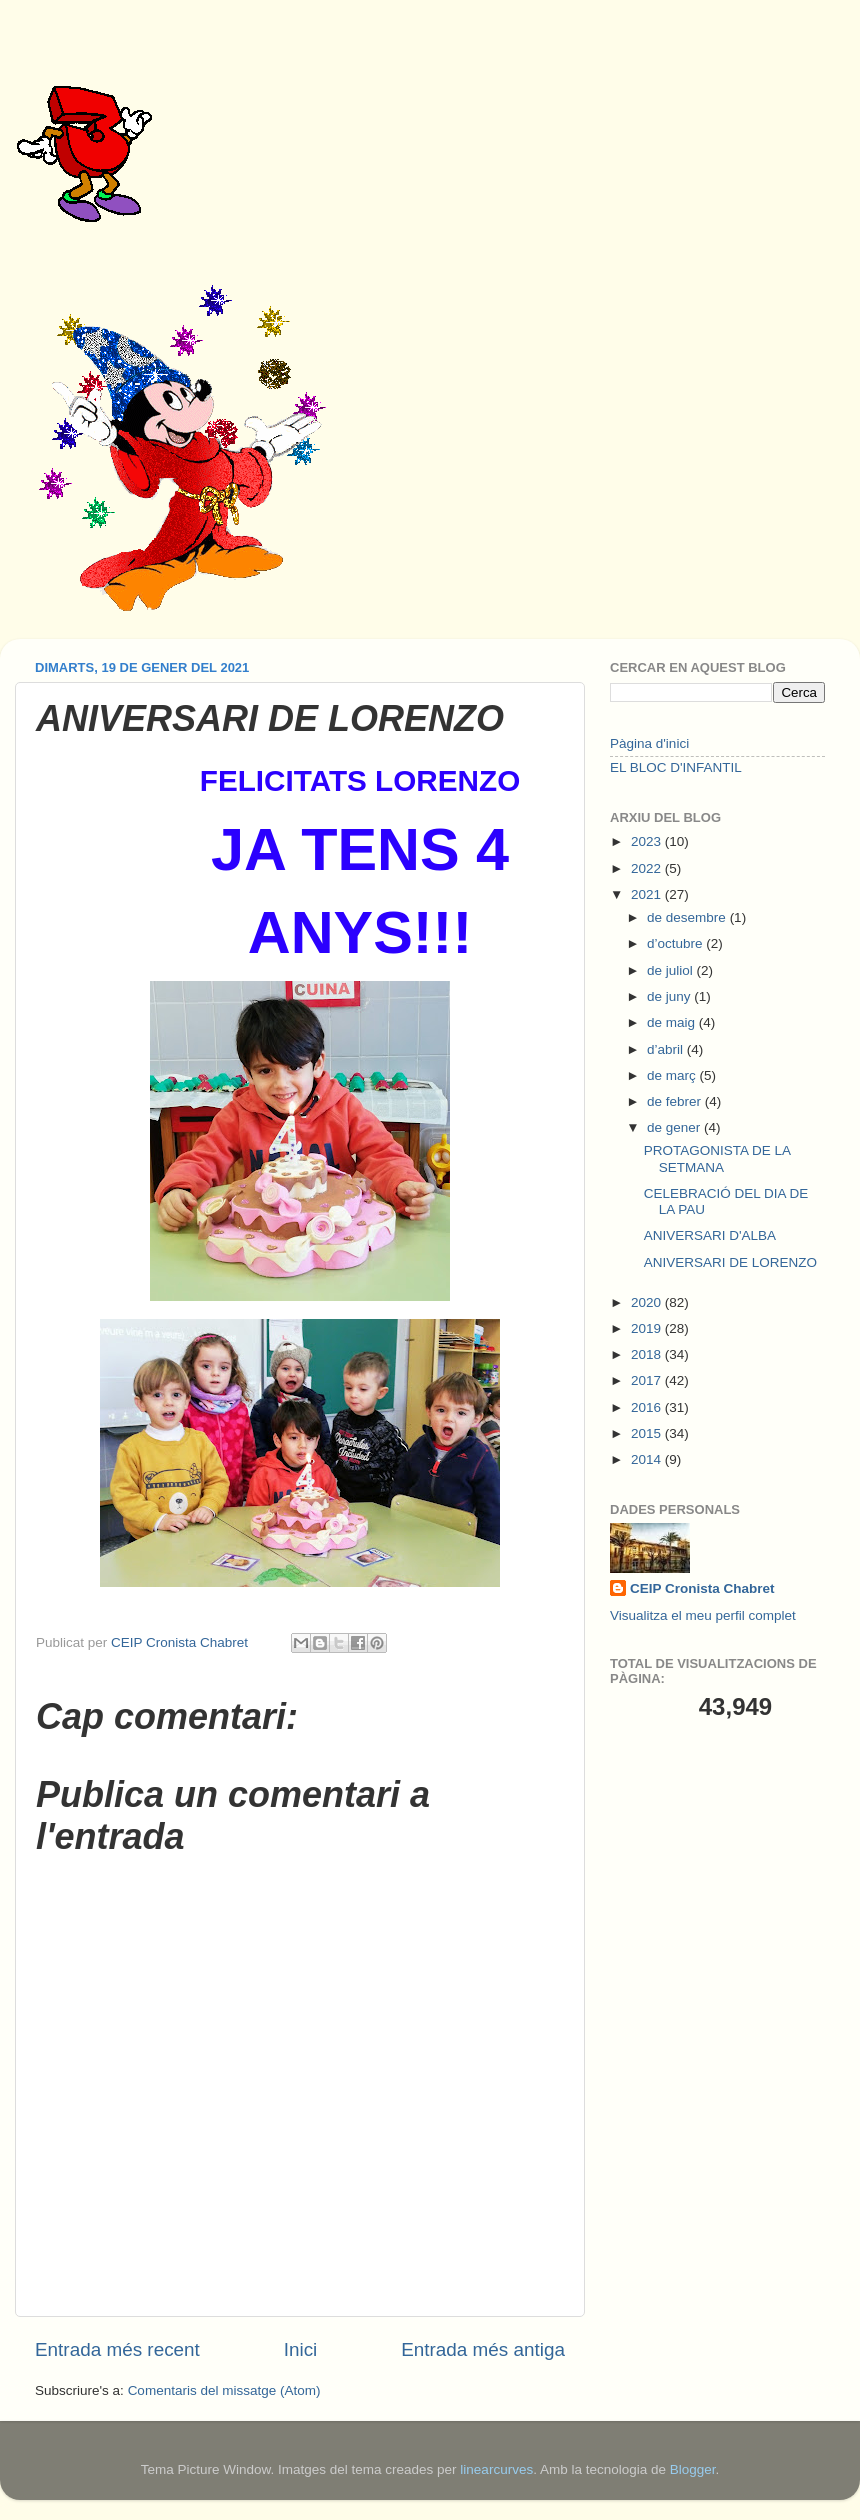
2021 (648, 894)
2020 (648, 1302)
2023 (648, 841)
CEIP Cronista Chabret (702, 1588)
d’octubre (676, 943)
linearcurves (496, 2469)
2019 (648, 1328)
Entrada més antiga (483, 2349)
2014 (648, 1459)
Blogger (693, 2469)
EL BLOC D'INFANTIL (676, 767)
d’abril (667, 1049)
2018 (648, 1354)
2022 (648, 868)
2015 (648, 1433)
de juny (670, 996)
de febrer (676, 1101)
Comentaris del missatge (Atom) (224, 2390)
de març (673, 1075)
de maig (673, 1022)
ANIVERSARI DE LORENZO (730, 1262)
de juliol (672, 970)
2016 (648, 1407)
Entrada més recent (117, 2349)
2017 (648, 1380)
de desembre (688, 917)
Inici (301, 2349)
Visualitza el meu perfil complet (703, 1615)
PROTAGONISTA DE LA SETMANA (717, 1158)
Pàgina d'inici (649, 743)
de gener (675, 1127)
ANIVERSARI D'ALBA (710, 1235)
